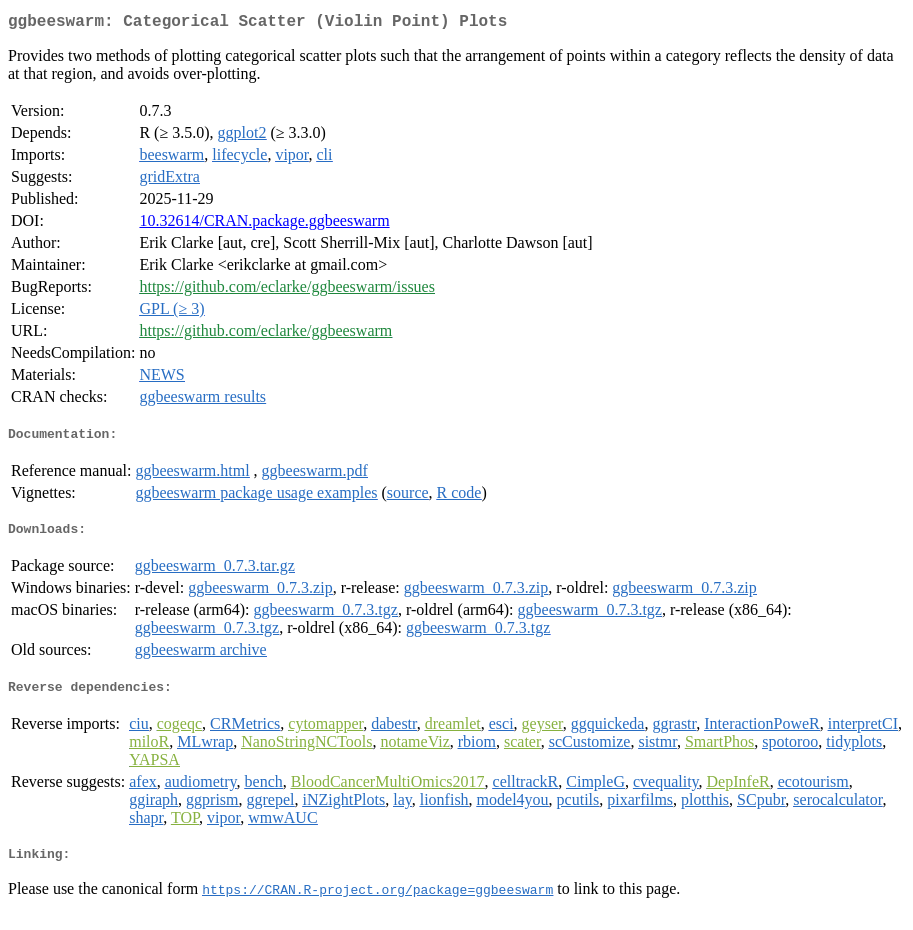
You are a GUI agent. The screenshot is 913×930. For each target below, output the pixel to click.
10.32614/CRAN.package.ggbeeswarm (264, 224)
